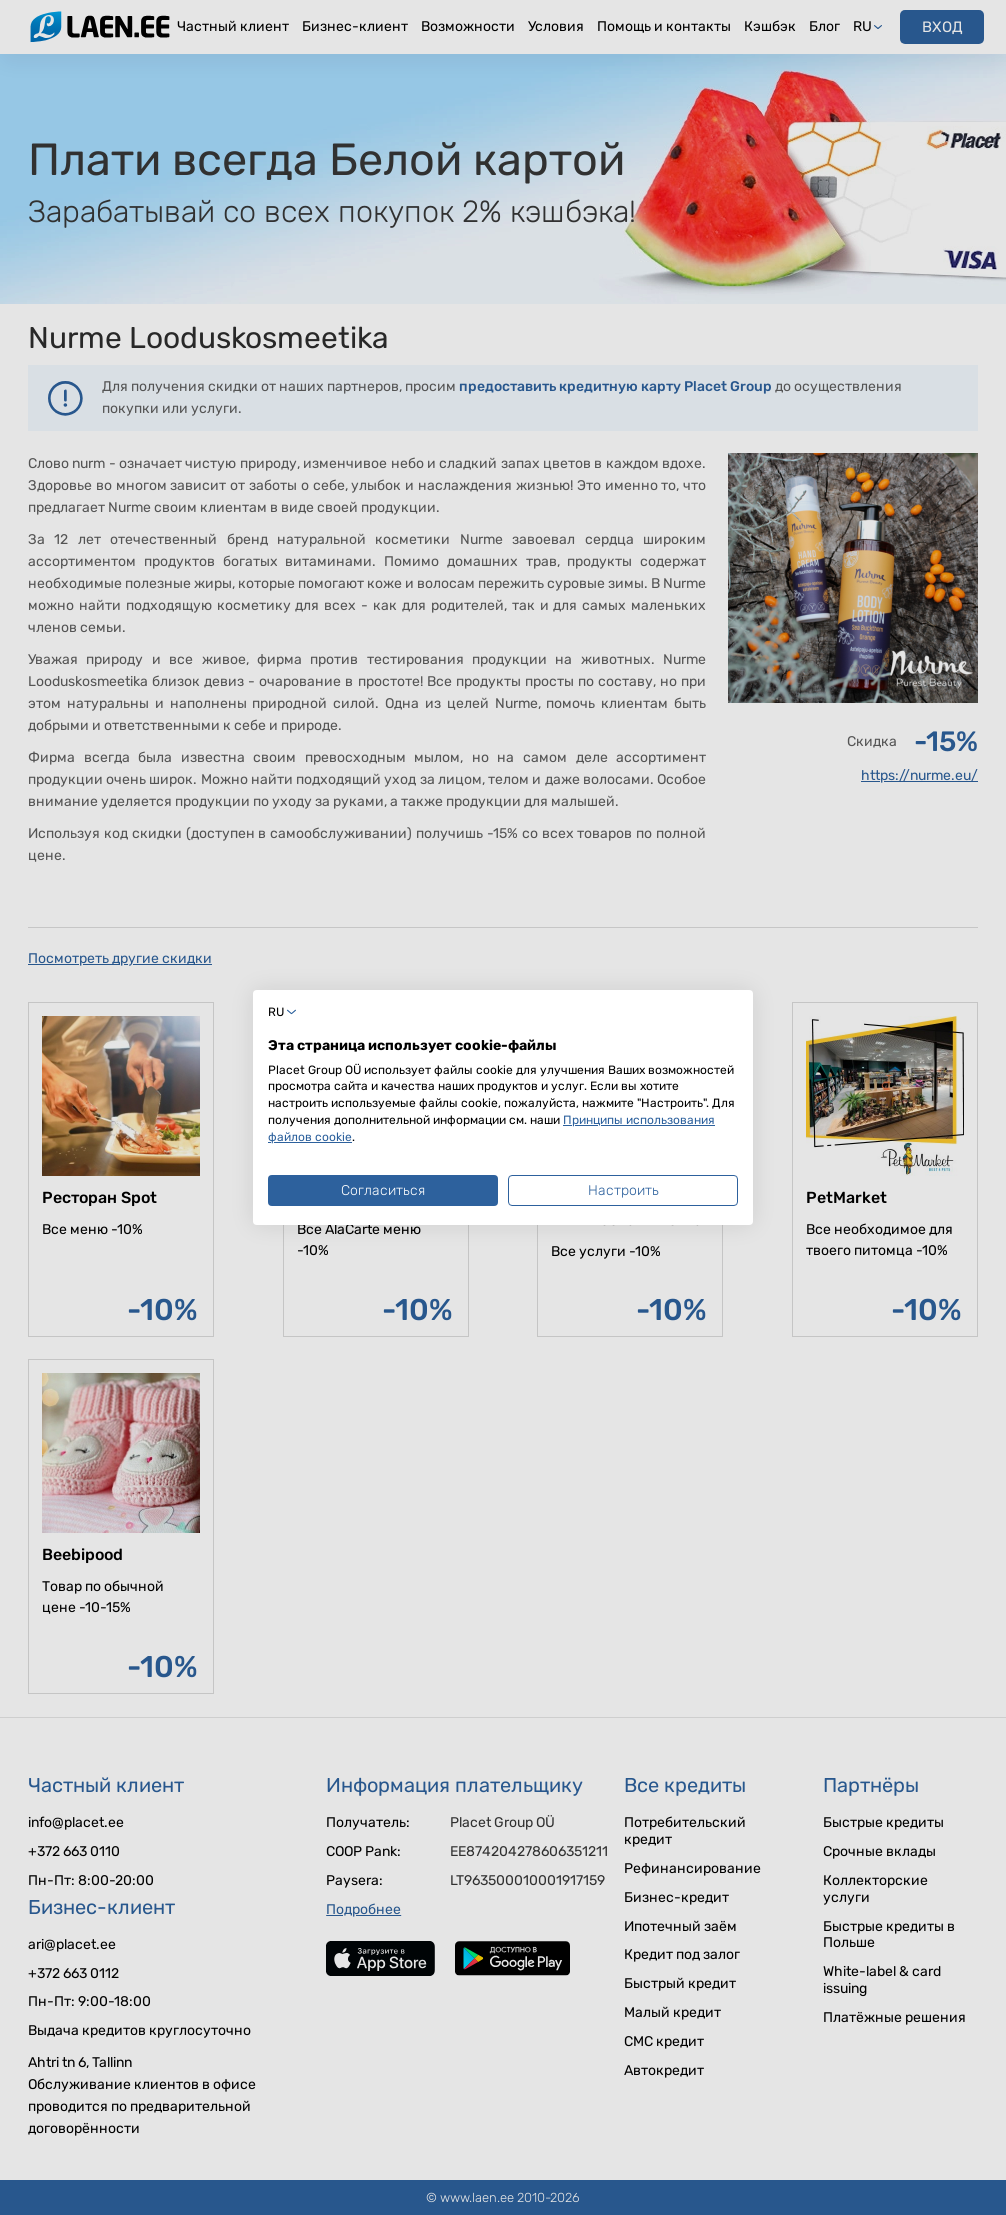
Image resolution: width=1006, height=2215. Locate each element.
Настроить (623, 1190)
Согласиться (383, 1190)
